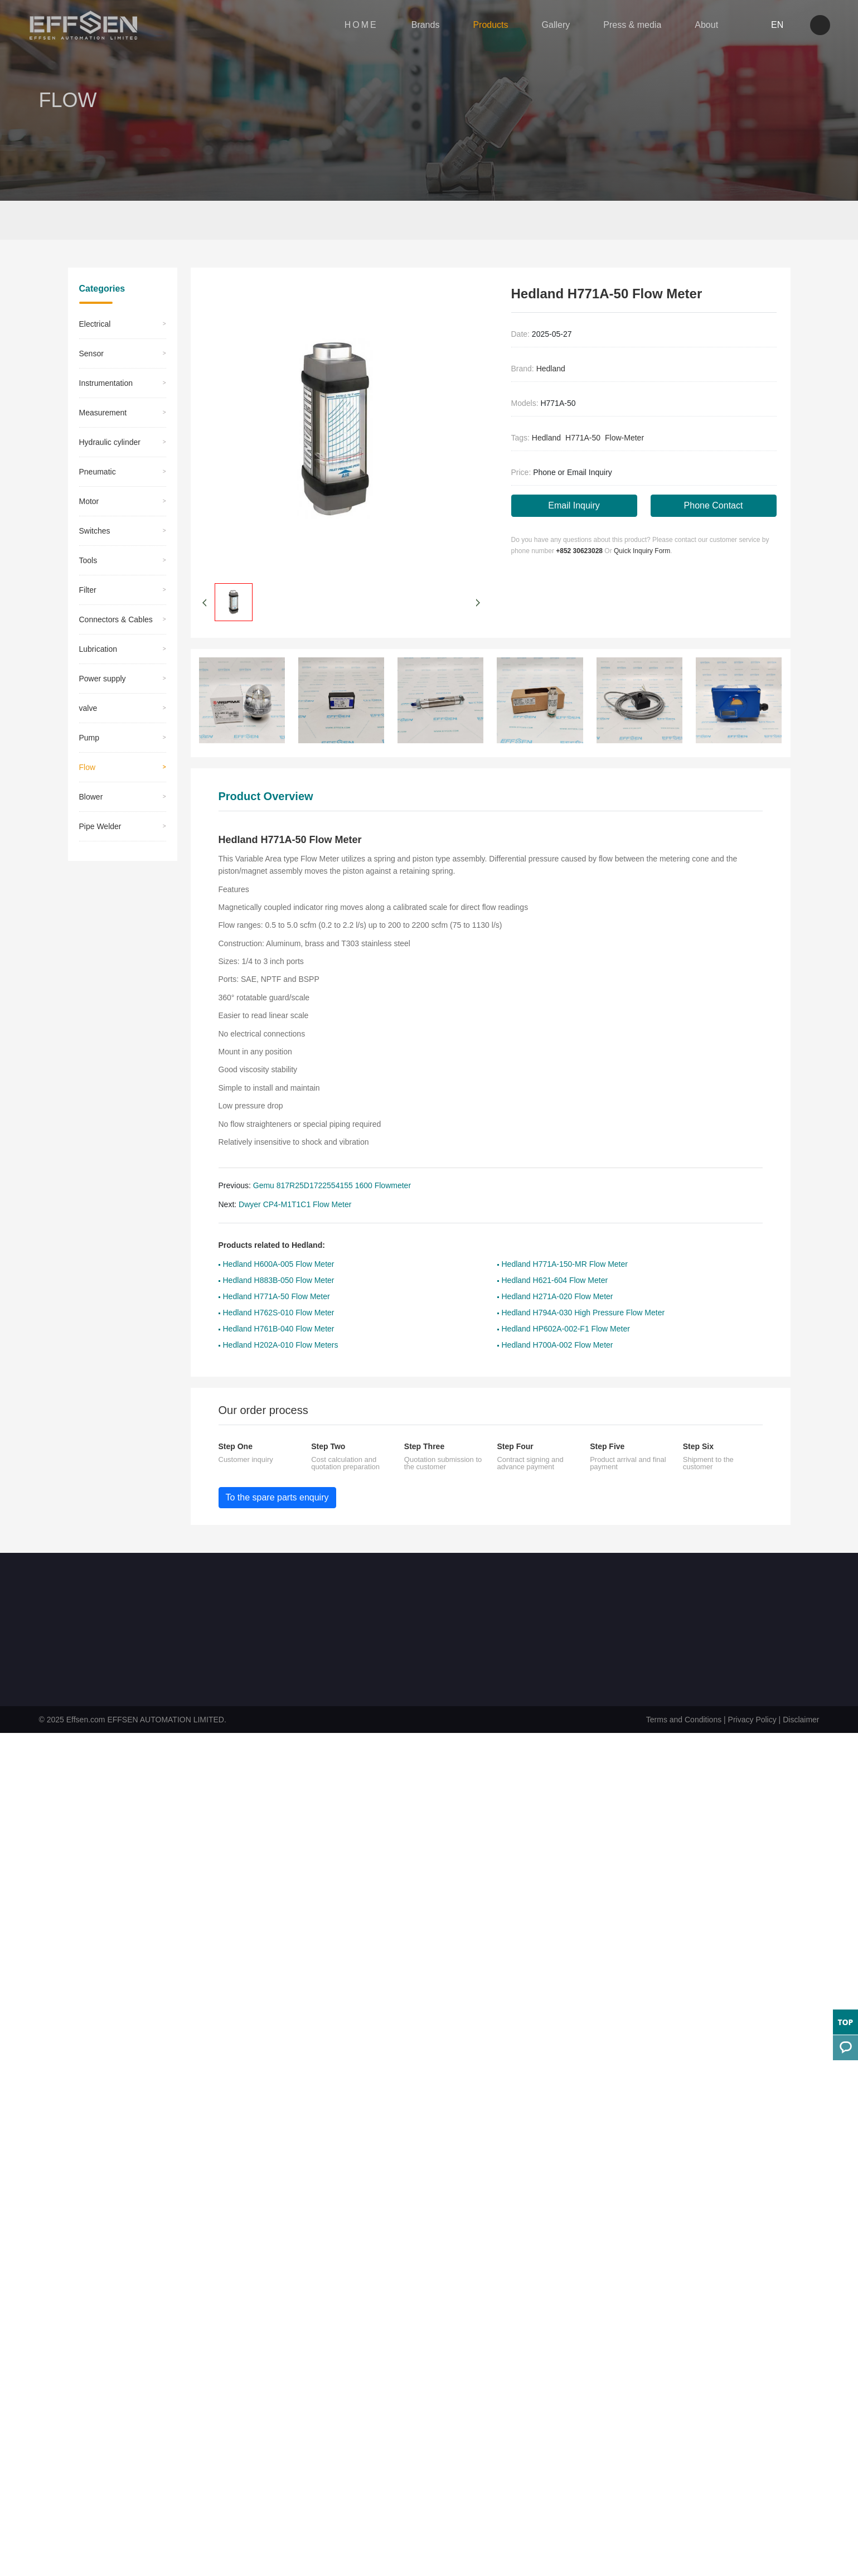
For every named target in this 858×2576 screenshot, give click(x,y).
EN (761, 27)
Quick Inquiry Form (642, 604)
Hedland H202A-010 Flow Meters (280, 1396)
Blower (91, 848)
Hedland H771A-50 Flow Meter (276, 1348)
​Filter (87, 641)
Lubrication (98, 700)
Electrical (95, 375)
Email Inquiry (573, 558)
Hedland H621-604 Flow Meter (555, 1332)
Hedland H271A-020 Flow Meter (557, 1348)
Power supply (102, 730)
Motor (89, 553)
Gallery (545, 27)
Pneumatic (97, 523)
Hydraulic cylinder (109, 494)
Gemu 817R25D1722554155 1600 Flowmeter (332, 1237)
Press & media (621, 27)
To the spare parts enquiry (277, 1549)
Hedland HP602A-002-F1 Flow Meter (566, 1380)
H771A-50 (582, 489)
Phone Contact (713, 558)
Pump (89, 789)
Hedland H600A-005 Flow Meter (279, 1315)
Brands (414, 27)
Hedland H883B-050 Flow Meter (279, 1332)
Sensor (91, 405)
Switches (94, 582)
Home (89, 221)
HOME (350, 27)
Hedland (550, 420)
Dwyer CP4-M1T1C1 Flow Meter (295, 1256)
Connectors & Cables (116, 671)
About (695, 27)
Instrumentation (106, 434)
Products (479, 27)
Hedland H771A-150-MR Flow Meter (565, 1315)
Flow (156, 221)
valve (88, 760)
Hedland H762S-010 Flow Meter (279, 1364)
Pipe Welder (100, 878)
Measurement (103, 464)
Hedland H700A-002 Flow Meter (557, 1396)
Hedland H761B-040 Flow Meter (279, 1380)
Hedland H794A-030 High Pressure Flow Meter (583, 1364)
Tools (88, 612)
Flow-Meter (624, 489)
